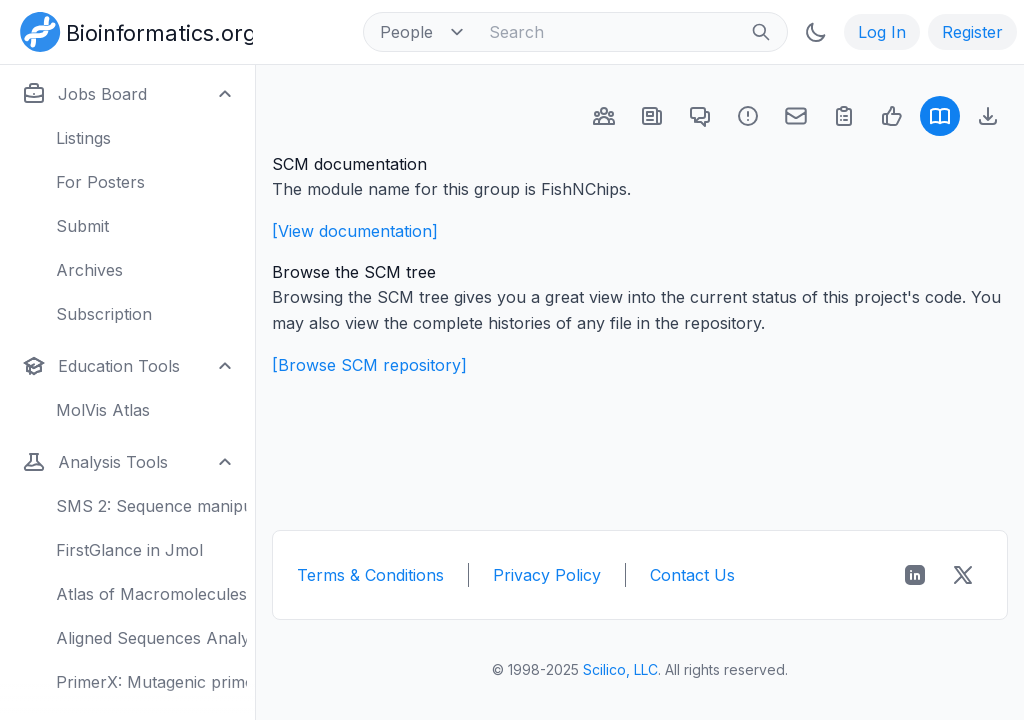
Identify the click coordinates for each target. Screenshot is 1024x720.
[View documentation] (355, 231)
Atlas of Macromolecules (151, 594)
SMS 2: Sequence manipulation (151, 506)
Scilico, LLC (620, 669)
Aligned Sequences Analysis (151, 638)
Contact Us (692, 575)
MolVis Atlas (103, 410)
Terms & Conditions (370, 575)
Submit (82, 226)
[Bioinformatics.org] (132, 30)
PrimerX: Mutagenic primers (151, 682)
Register (972, 32)
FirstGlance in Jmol (129, 550)
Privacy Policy (547, 575)
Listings (83, 138)
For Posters (100, 182)
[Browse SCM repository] (369, 365)
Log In (882, 32)
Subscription (104, 314)
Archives (89, 270)
